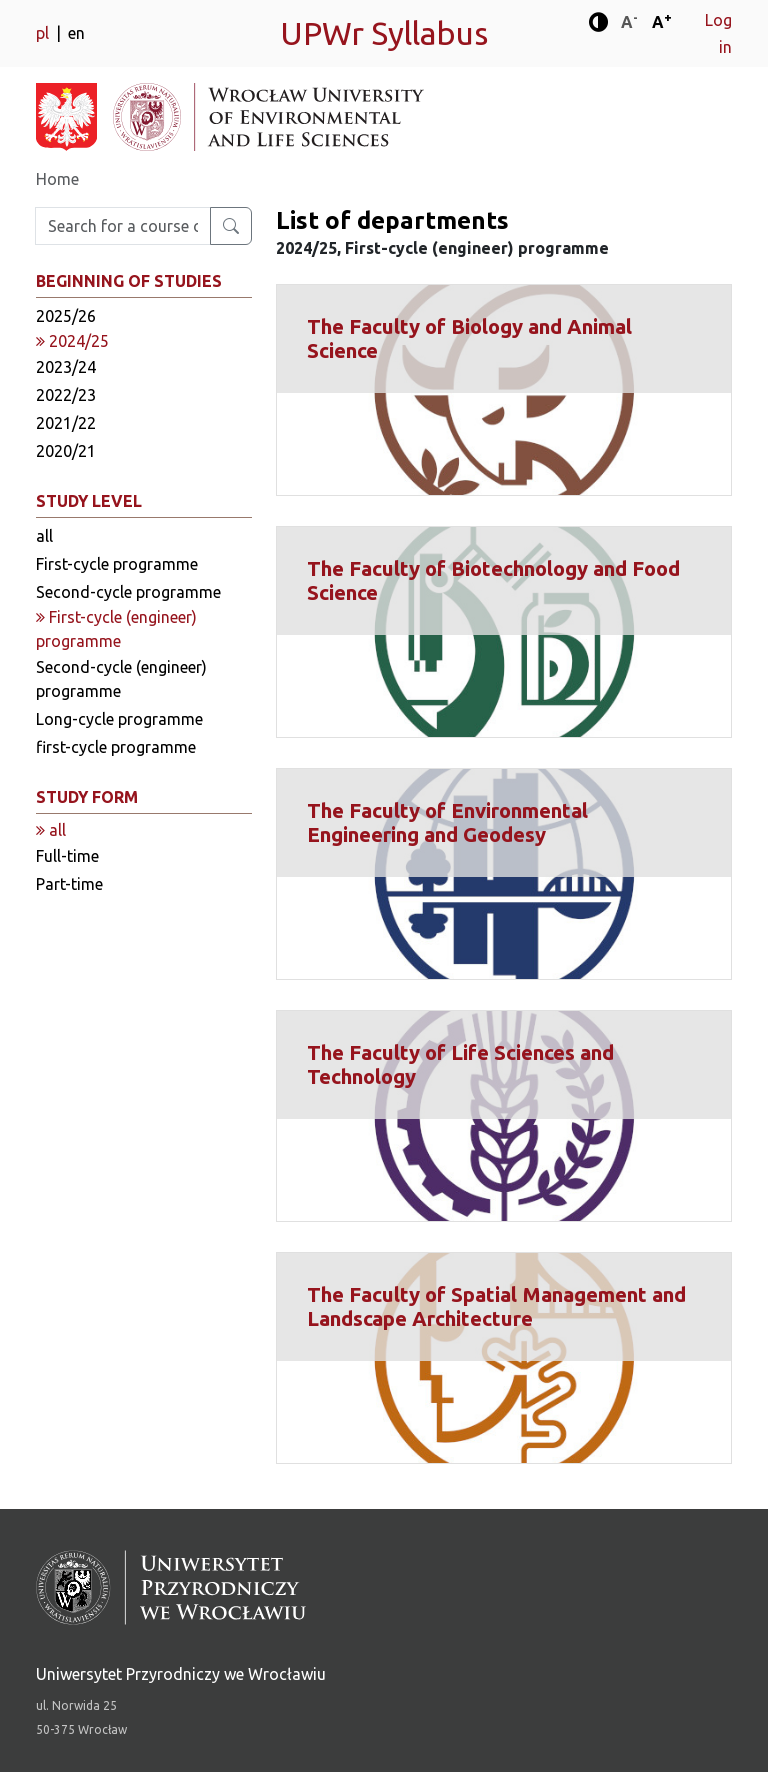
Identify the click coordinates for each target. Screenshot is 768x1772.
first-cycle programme (116, 747)
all (44, 536)
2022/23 (66, 395)
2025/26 (66, 316)
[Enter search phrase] (123, 226)
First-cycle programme (117, 564)
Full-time (67, 856)
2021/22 (66, 423)
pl (44, 33)
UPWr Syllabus (384, 33)
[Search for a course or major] (231, 226)
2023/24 (66, 367)
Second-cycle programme (128, 592)
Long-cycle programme (119, 719)
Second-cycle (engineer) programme (121, 679)
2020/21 (66, 451)
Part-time (69, 884)
